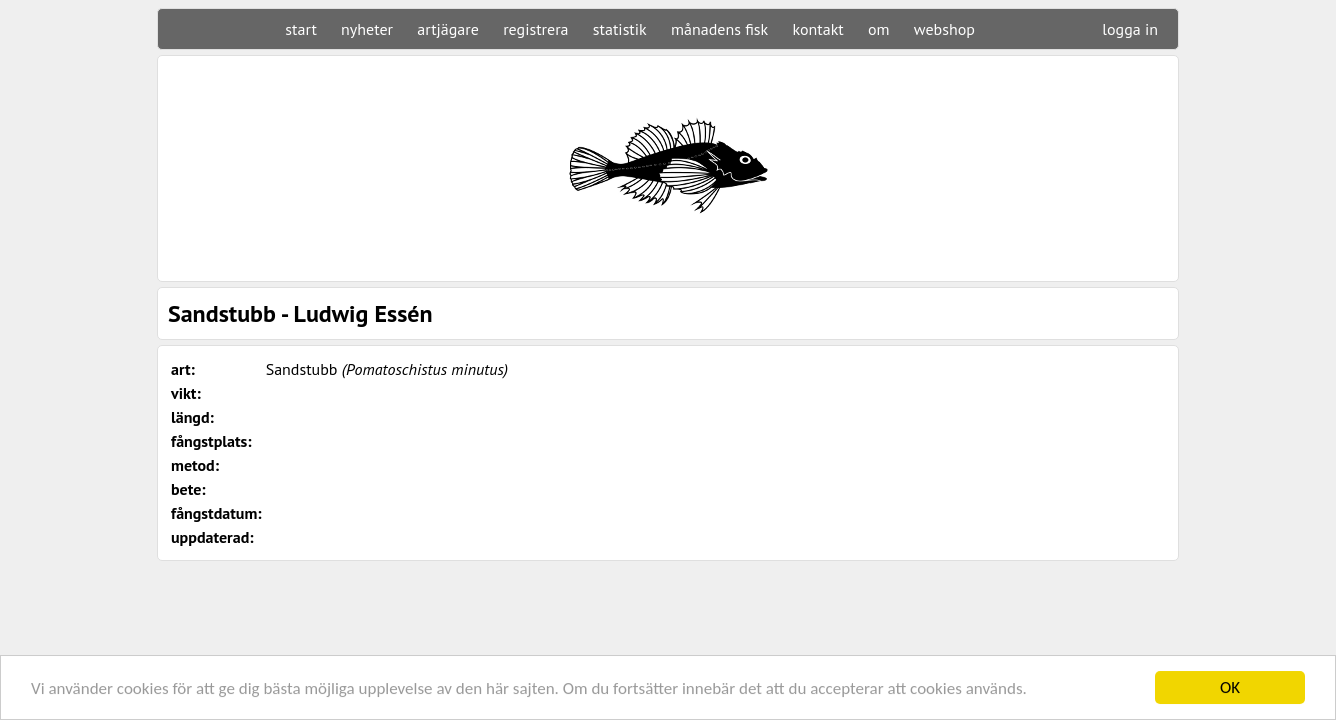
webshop (944, 29)
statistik (620, 29)
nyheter (367, 29)
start (300, 29)
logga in (1130, 29)
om (879, 29)
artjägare (448, 29)
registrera (535, 29)
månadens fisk (719, 29)
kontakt (817, 29)
